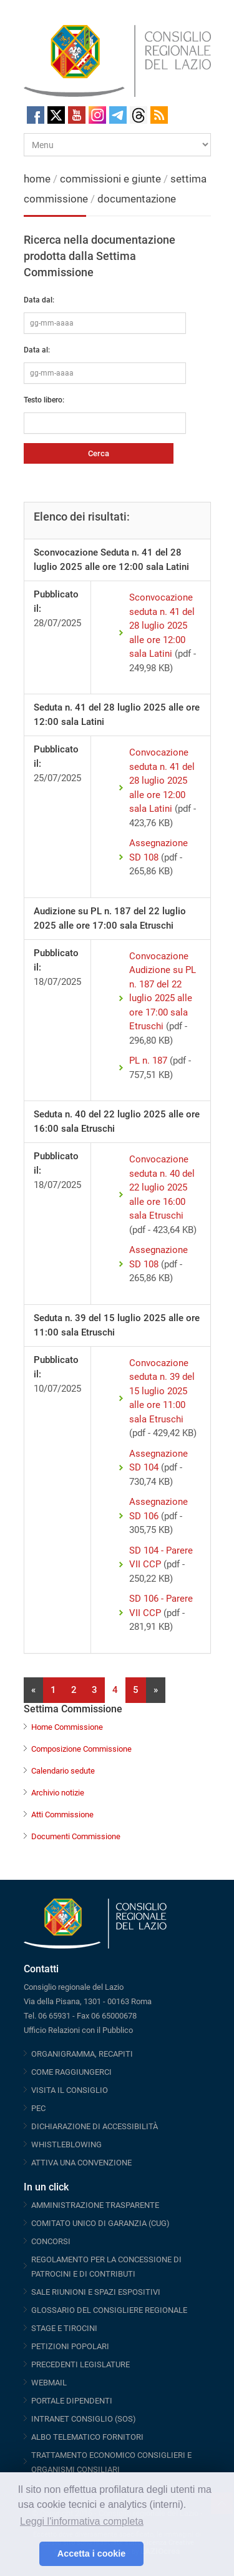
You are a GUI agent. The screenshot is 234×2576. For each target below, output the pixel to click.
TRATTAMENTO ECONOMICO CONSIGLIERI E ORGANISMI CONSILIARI (111, 2462)
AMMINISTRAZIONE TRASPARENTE (95, 2205)
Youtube (76, 115)
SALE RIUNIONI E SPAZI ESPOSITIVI (95, 2292)
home (37, 178)
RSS (159, 115)
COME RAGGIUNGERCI (71, 2072)
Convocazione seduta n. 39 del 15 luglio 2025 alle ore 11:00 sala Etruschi (162, 1391)
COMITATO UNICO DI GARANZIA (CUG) (100, 2223)
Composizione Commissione (81, 1749)
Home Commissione (67, 1727)
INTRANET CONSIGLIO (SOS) (83, 2419)
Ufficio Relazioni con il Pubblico (78, 2030)
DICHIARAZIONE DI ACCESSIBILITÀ (94, 2126)
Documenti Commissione (75, 1836)
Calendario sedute (63, 1770)
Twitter (56, 115)
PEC (38, 2108)
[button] (26, 2554)
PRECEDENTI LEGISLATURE (80, 2364)
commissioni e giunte (110, 178)
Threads (138, 115)
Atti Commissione (62, 1814)
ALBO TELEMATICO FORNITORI (87, 2437)
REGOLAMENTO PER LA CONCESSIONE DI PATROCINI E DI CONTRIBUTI (106, 2267)
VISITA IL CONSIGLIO (69, 2090)
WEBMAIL (49, 2382)
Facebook (35, 115)
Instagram (97, 115)
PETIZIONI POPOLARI (70, 2346)
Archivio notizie (57, 1792)
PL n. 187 (148, 1060)
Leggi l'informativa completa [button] (82, 2521)
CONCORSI (51, 2241)
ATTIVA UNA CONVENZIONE (81, 2162)
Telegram (118, 115)
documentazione (136, 198)
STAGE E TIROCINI (64, 2328)
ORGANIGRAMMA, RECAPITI (82, 2054)
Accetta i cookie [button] (91, 2554)
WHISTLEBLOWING (66, 2144)
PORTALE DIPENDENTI (71, 2400)
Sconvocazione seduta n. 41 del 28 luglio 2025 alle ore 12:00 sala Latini (162, 625)
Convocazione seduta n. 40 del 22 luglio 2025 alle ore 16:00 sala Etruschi (162, 1187)
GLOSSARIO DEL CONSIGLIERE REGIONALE (109, 2310)
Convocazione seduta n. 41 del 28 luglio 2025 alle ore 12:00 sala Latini (162, 780)
